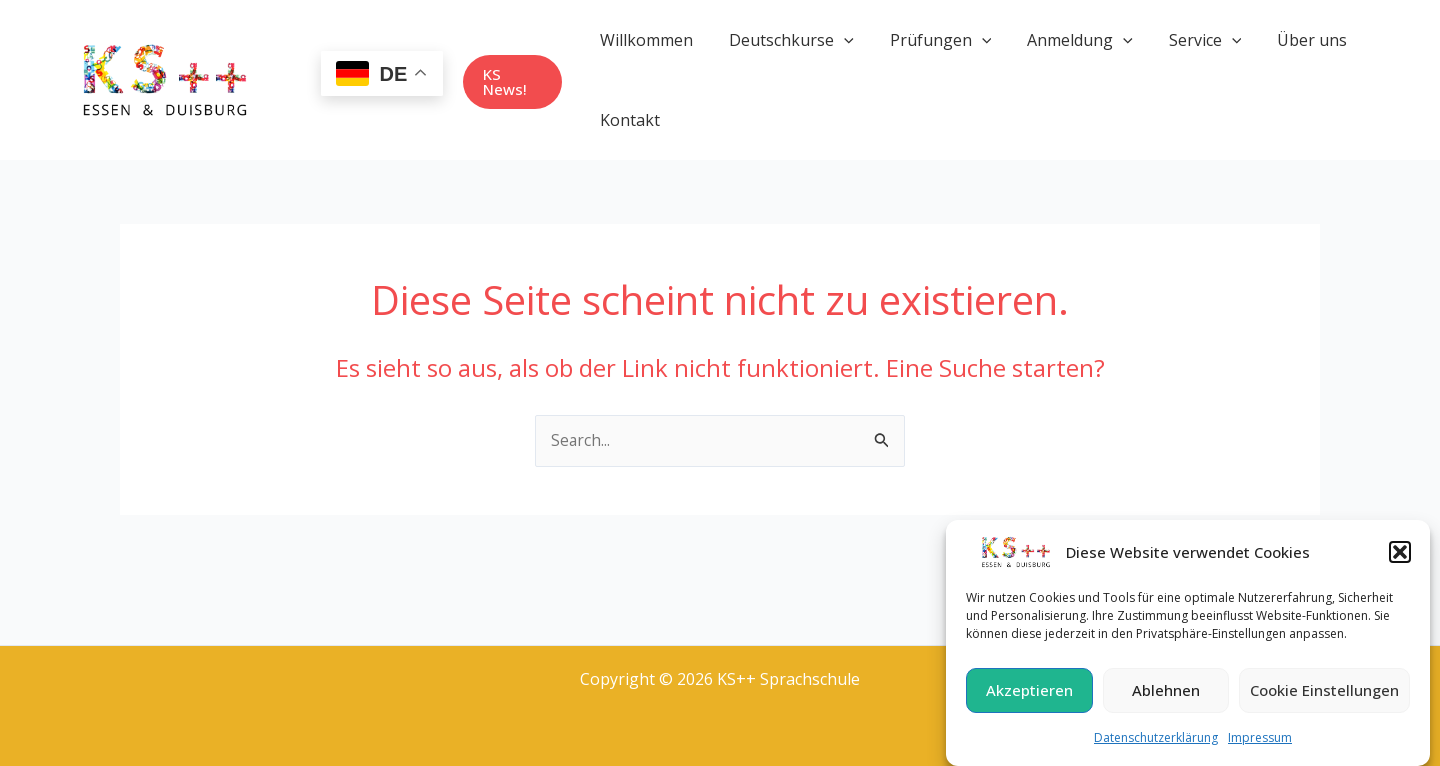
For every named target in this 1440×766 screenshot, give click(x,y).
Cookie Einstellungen (1324, 696)
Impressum (1260, 743)
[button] (1400, 558)
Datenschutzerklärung (1156, 743)
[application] (841, 40)
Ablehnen (1166, 696)
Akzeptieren (1029, 696)
